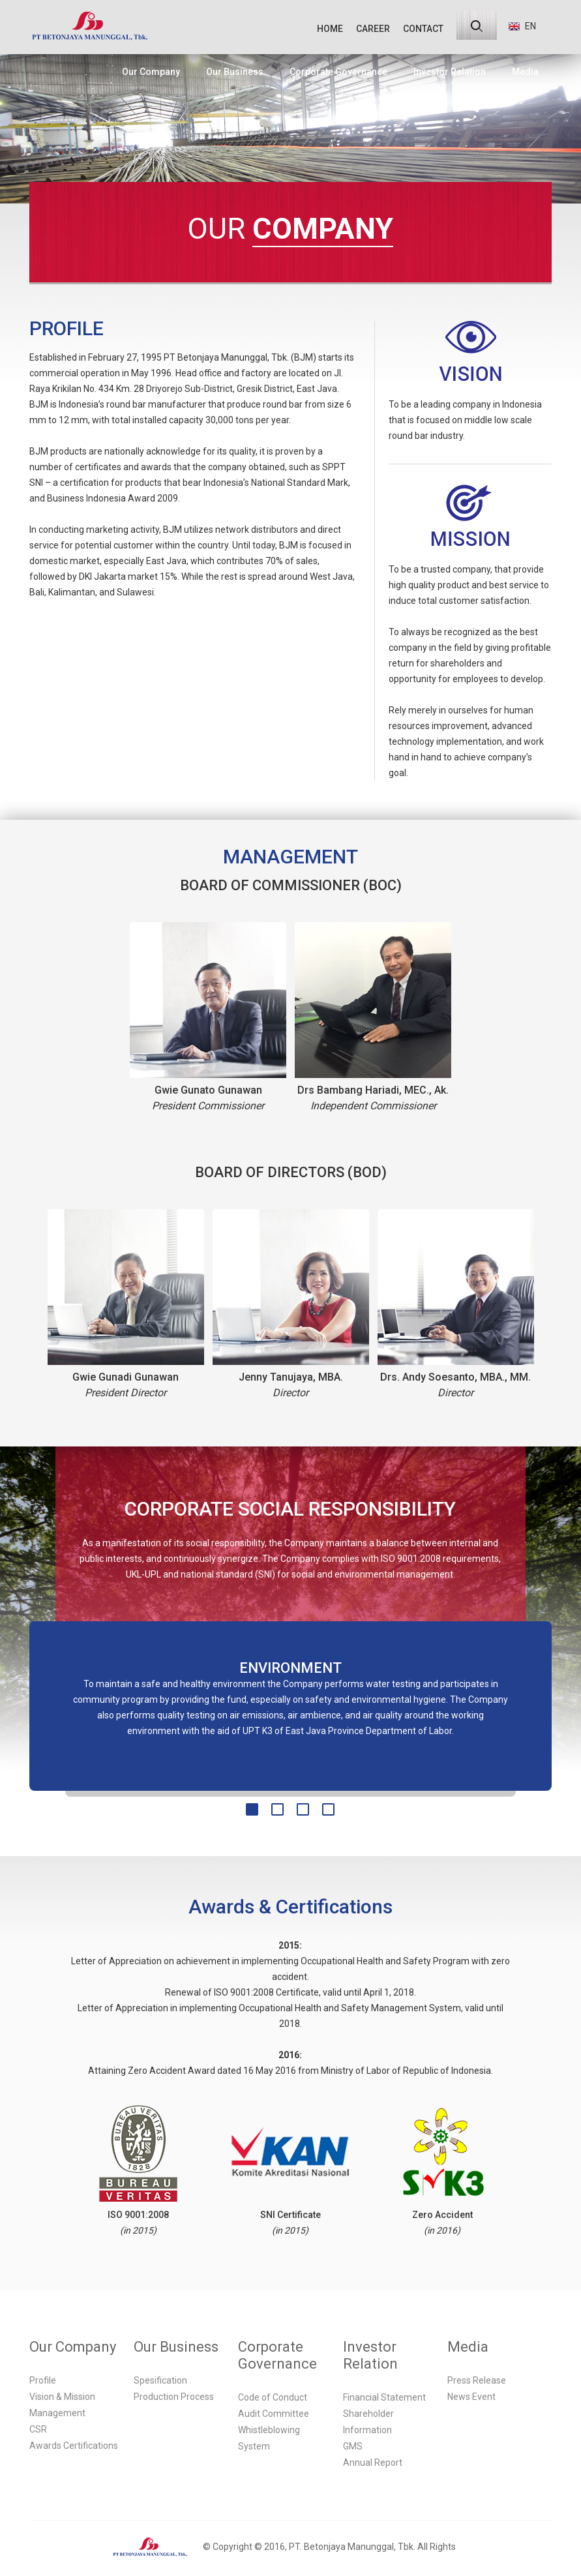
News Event (471, 2396)
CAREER (373, 28)
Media (525, 72)
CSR (38, 2429)
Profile (42, 2380)
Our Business (234, 72)
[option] (291, 1699)
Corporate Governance (338, 72)
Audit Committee (273, 2413)
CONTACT (423, 28)
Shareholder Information (368, 2421)
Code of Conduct (272, 2397)
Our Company (151, 72)
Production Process (174, 2396)
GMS (353, 2446)
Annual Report (372, 2462)
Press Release (476, 2380)
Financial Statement (384, 2397)
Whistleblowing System (269, 2438)
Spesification (160, 2380)
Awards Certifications (73, 2445)
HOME (330, 28)
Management (57, 2413)
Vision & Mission (62, 2396)
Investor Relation (449, 72)
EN (522, 26)
